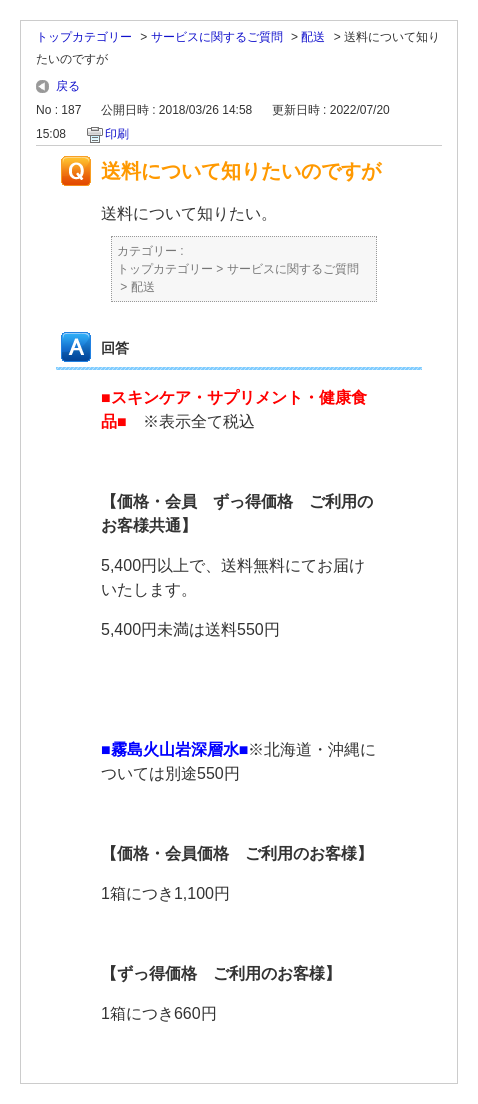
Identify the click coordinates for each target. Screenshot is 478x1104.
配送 (313, 37)
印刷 (117, 134)
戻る (68, 86)
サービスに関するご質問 (217, 37)
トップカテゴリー (84, 37)
